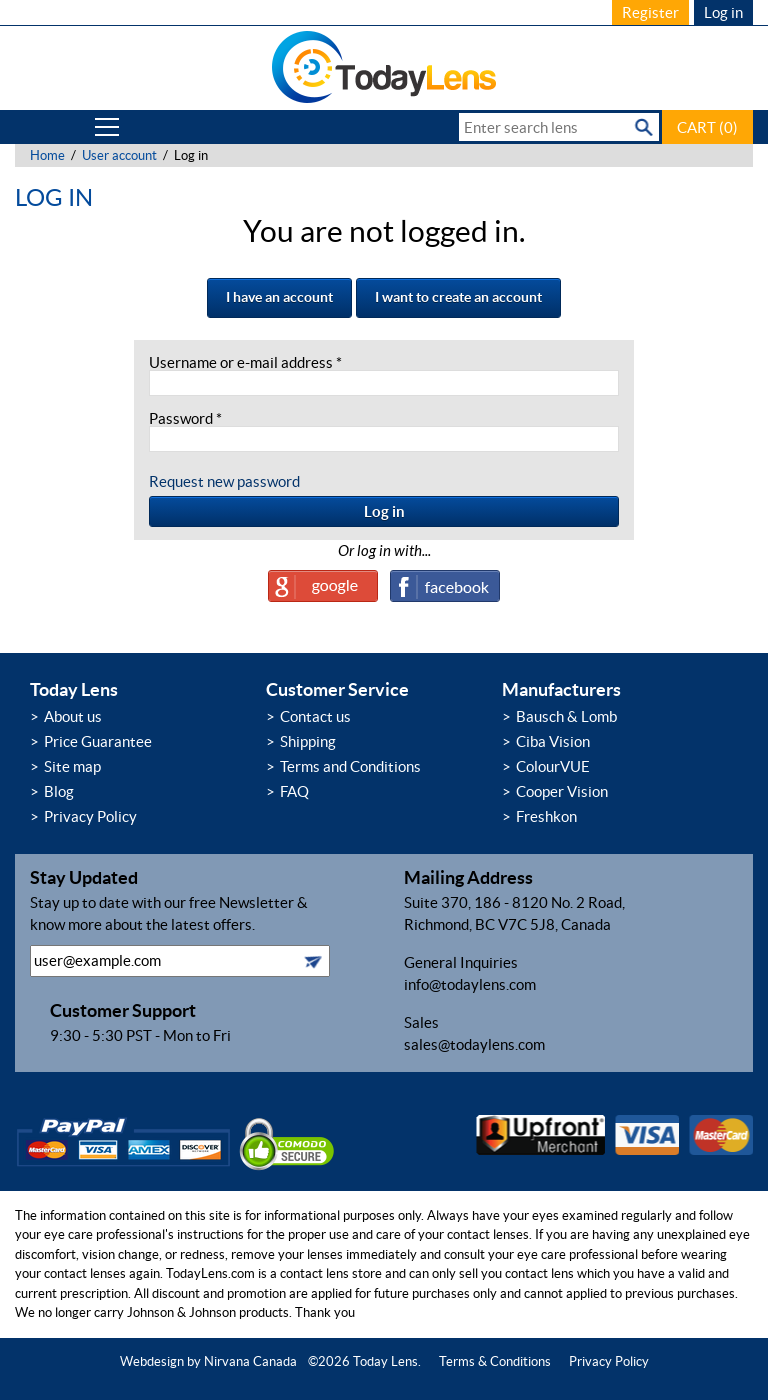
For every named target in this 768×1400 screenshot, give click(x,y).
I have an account (279, 297)
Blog (59, 791)
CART (707, 127)
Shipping (308, 741)
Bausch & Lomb (566, 716)
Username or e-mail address (245, 362)
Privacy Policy (90, 816)
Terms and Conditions (350, 766)
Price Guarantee (98, 741)
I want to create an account (458, 297)
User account (119, 155)
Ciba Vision (553, 741)
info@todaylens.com (470, 984)
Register (650, 12)
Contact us (315, 716)
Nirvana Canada (250, 1361)
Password (185, 418)
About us (73, 716)
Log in (723, 12)
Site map (72, 766)
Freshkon (546, 816)
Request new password (224, 481)
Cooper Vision (562, 791)
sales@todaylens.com (474, 1044)
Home (47, 155)
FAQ (294, 791)
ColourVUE (553, 766)
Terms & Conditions (495, 1361)
